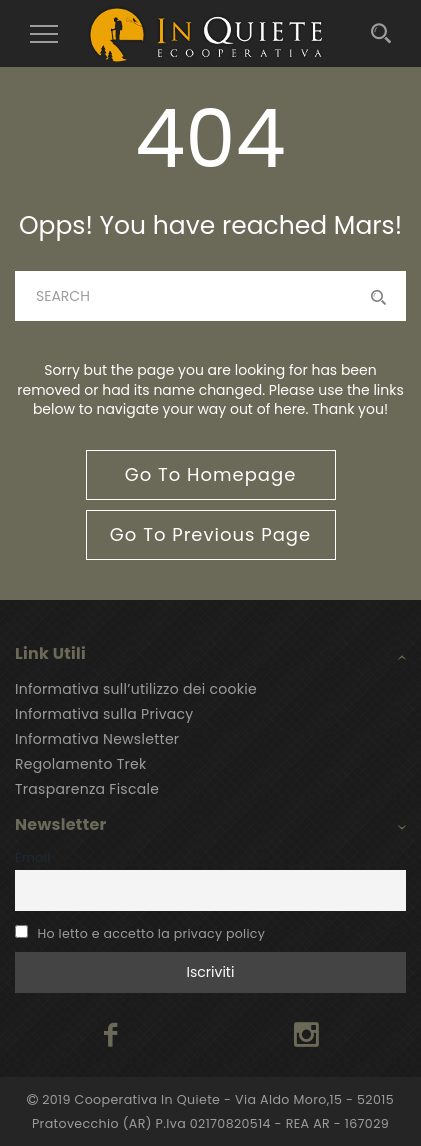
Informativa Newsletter (97, 739)
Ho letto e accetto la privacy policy (152, 933)
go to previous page (210, 534)
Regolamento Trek (81, 764)
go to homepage (211, 474)
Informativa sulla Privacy (104, 714)
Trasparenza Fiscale (87, 789)
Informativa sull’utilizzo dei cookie (136, 689)
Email (33, 857)
